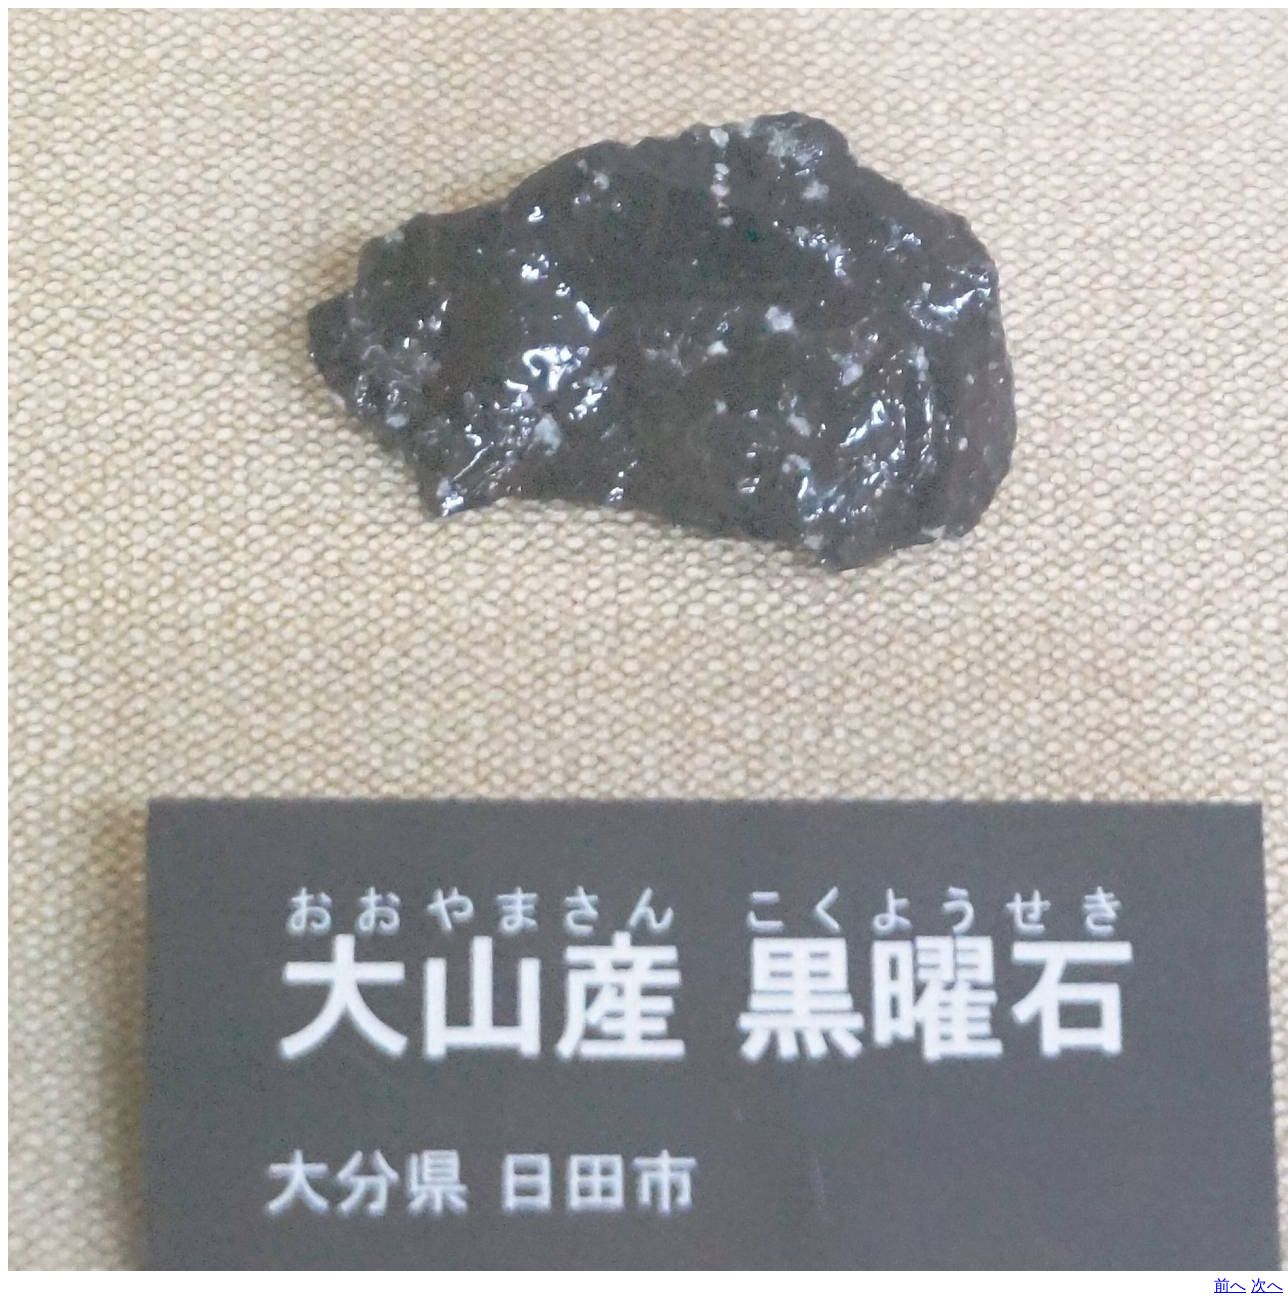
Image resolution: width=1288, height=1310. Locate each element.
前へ (1230, 1285)
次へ (1267, 1285)
